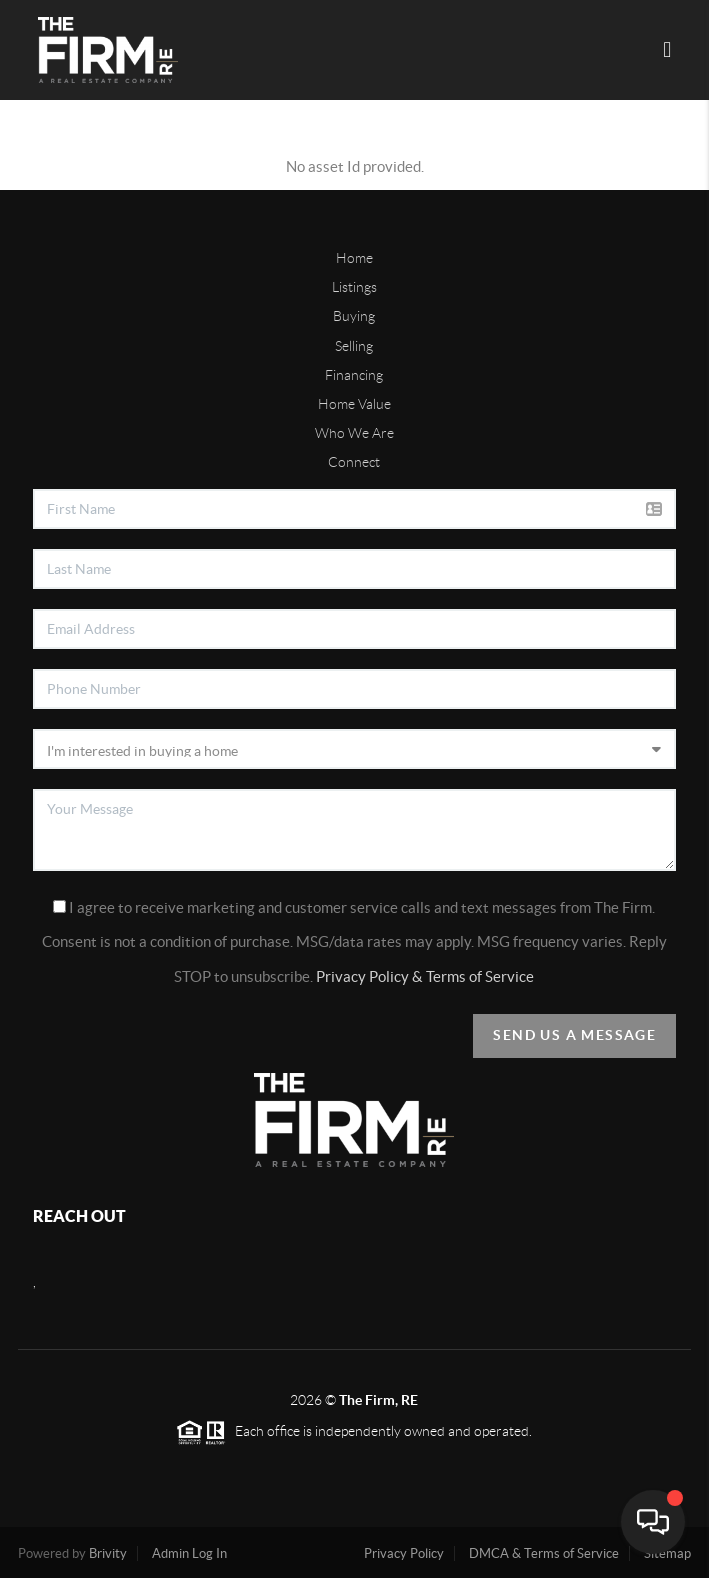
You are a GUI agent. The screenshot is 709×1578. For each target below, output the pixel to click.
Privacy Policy (404, 1553)
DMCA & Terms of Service (544, 1553)
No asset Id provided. (355, 166)
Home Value (354, 404)
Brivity (108, 1553)
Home (354, 258)
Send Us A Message (574, 1035)
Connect (354, 462)
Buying (354, 316)
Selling (354, 346)
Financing (354, 375)
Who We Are (354, 433)
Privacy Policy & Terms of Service (425, 976)
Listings (354, 287)
